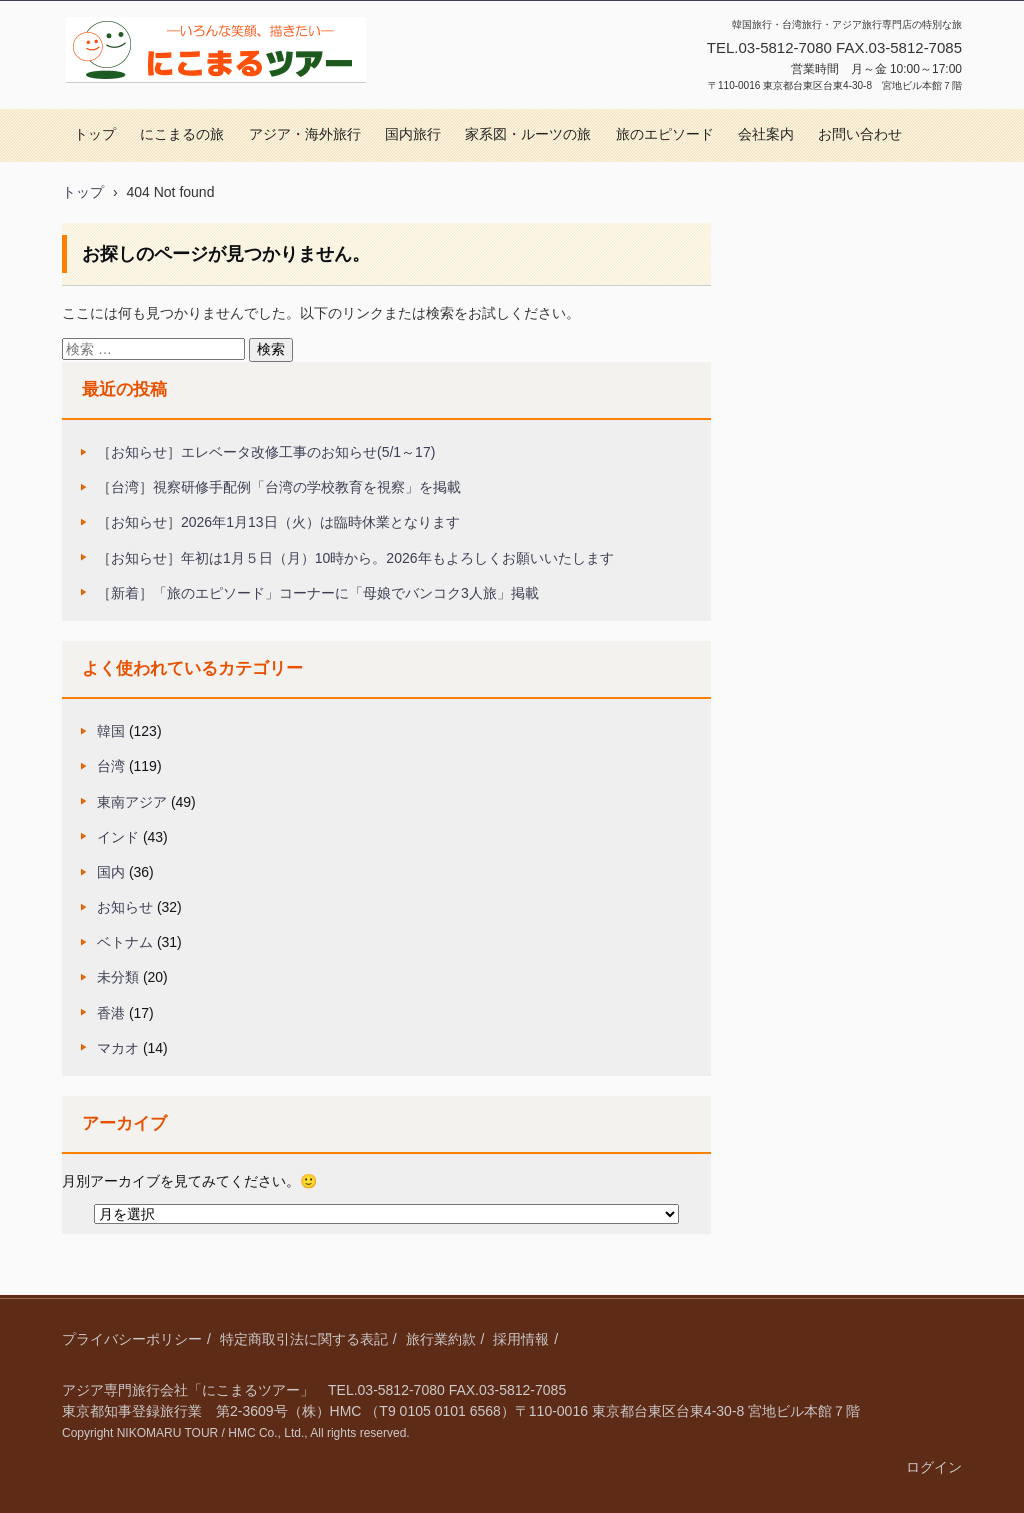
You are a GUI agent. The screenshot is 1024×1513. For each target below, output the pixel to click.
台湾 (111, 766)
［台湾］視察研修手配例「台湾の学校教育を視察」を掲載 (279, 487)
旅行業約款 (441, 1339)
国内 (111, 872)
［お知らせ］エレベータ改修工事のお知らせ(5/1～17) (266, 452)
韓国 (111, 731)
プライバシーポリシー (132, 1339)
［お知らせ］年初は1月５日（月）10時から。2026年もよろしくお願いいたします (355, 558)
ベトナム (125, 942)
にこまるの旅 (182, 134)
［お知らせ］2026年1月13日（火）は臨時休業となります (278, 522)
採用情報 (521, 1339)
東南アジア (132, 802)
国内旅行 (413, 134)
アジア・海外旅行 (305, 134)
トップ (95, 134)
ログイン (934, 1467)
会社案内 (766, 134)
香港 (111, 1013)
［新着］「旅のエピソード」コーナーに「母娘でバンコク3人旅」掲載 (318, 593)
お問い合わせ (860, 134)
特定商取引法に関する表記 (304, 1339)
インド (118, 837)
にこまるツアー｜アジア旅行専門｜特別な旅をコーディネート (213, 103)
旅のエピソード (665, 134)
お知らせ (125, 907)
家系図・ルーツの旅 (528, 134)
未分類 (118, 977)
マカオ (118, 1048)
